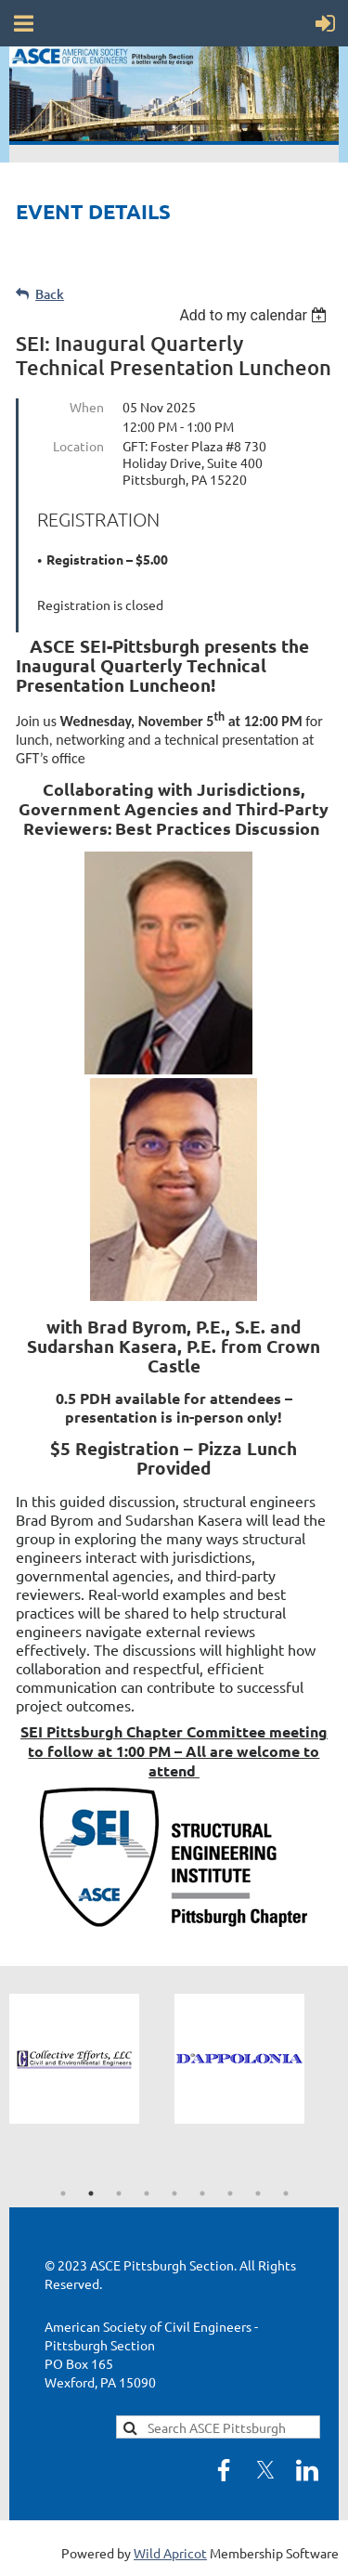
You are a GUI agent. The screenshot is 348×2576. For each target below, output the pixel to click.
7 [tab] (230, 2193)
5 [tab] (174, 2193)
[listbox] (255, 315)
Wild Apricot (170, 2552)
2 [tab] (91, 2193)
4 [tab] (146, 2193)
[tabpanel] (91, 2059)
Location (78, 445)
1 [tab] (63, 2193)
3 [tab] (119, 2193)
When (87, 406)
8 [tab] (258, 2193)
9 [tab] (286, 2193)
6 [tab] (202, 2193)
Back (49, 294)
